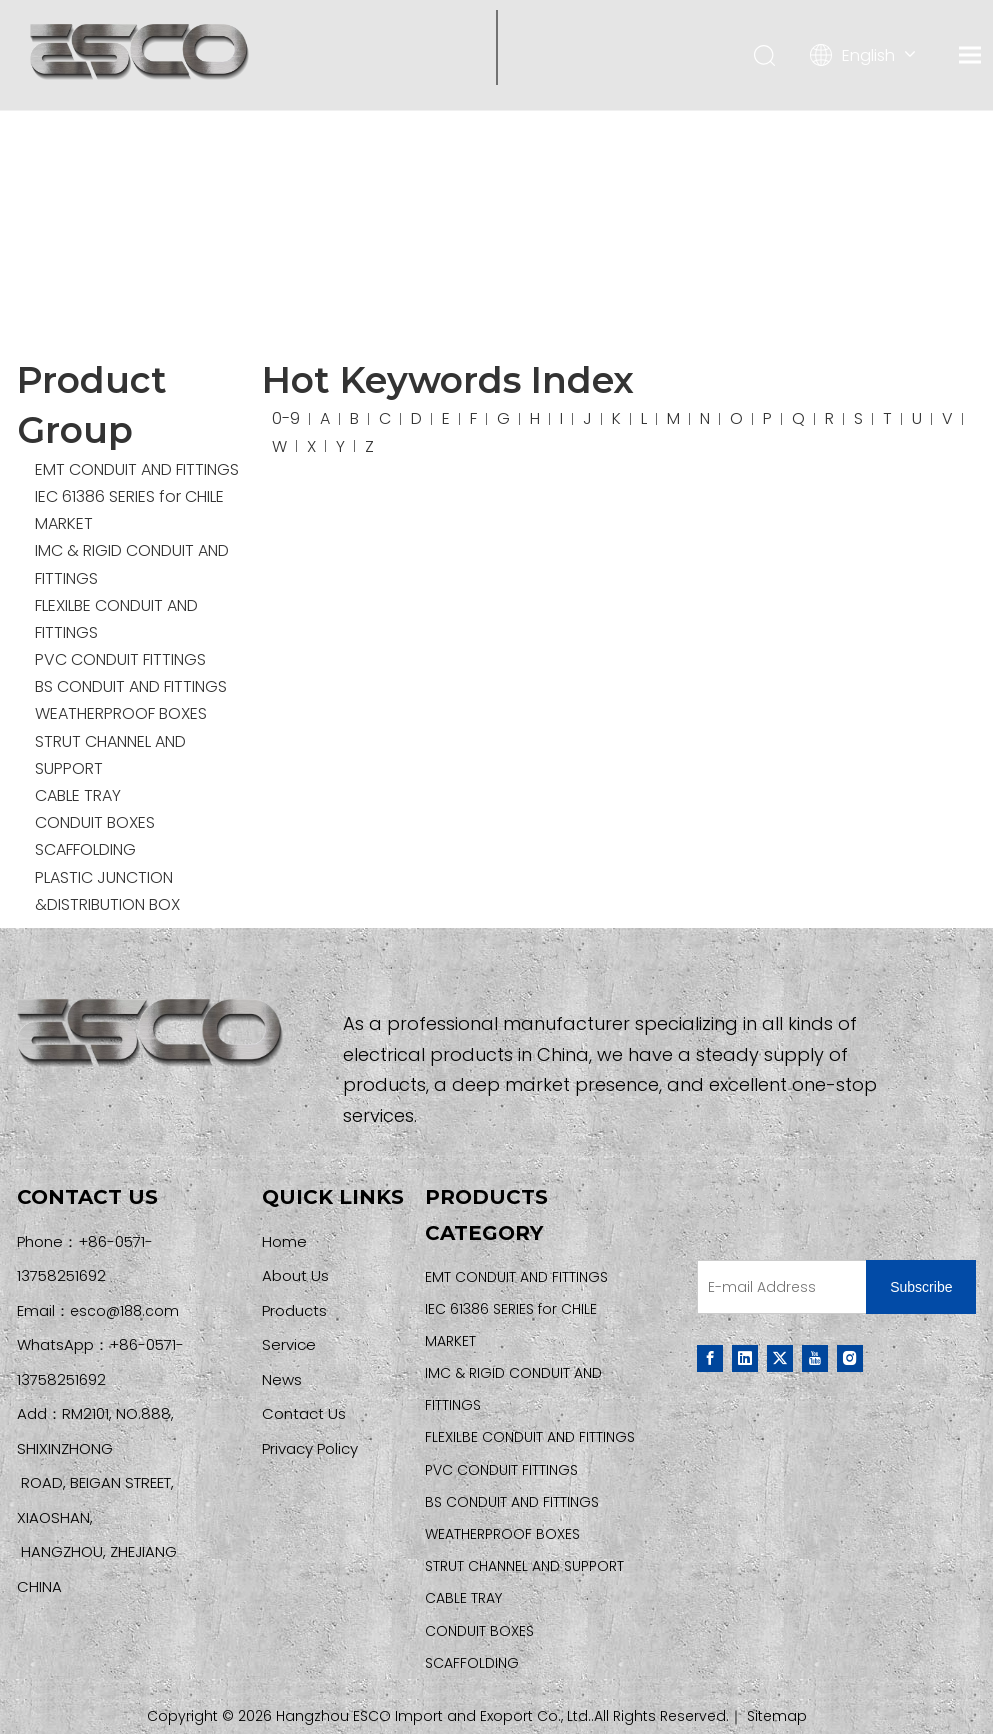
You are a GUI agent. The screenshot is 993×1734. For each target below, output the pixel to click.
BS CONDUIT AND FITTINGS (131, 686)
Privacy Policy (310, 1448)
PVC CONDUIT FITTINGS (120, 659)
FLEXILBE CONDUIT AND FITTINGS (530, 1437)
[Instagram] (850, 1358)
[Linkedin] (745, 1358)
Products (294, 1310)
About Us (295, 1275)
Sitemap (777, 1716)
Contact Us (304, 1413)
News (282, 1379)
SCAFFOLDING (85, 849)
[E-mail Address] (777, 1287)
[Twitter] (780, 1358)
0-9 (286, 418)
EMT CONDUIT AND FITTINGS (137, 469)
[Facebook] (710, 1358)
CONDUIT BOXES (95, 822)
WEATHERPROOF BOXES (121, 713)
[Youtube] (815, 1358)
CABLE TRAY (78, 795)
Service (289, 1344)
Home (284, 1241)
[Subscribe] (921, 1287)
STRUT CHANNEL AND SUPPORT (524, 1566)
